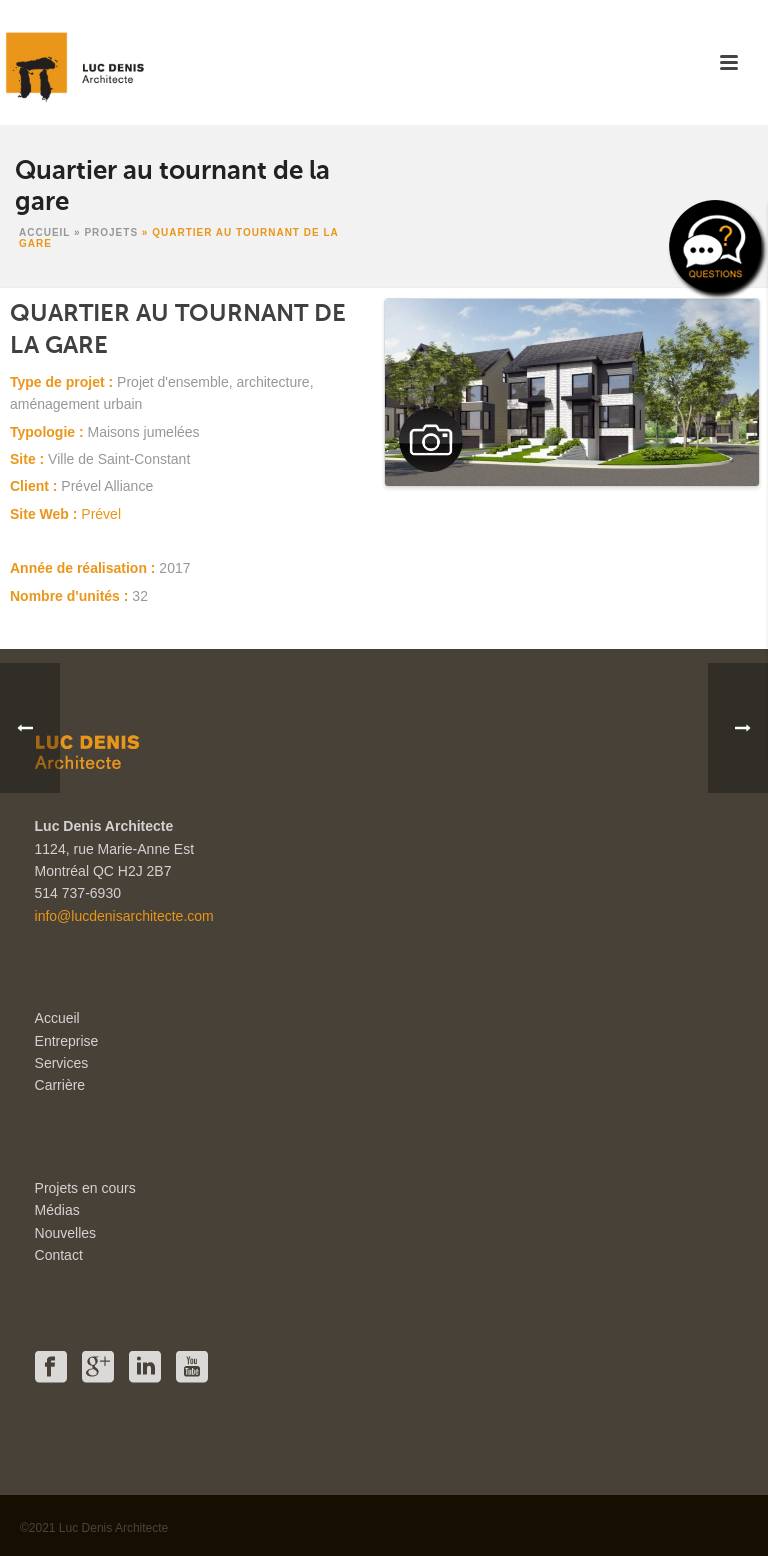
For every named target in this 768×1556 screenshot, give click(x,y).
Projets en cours (85, 1188)
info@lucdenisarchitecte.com (124, 916)
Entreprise (67, 1041)
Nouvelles (65, 1233)
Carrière (60, 1085)
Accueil (44, 232)
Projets (111, 232)
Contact (59, 1255)
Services (62, 1063)
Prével (101, 514)
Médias (57, 1210)
